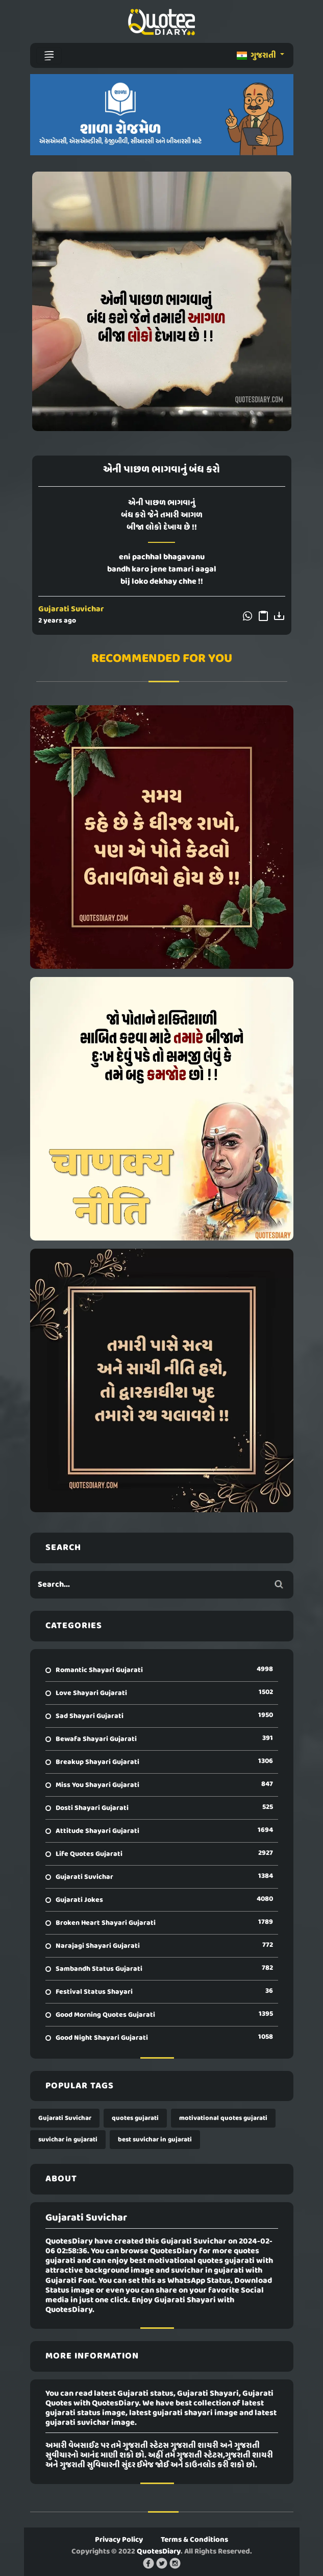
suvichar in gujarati (67, 2139)
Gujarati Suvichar (71, 609)
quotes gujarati (135, 2118)
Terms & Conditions (194, 2540)
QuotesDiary (159, 2551)
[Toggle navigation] (49, 55)
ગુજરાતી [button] (257, 55)
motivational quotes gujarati (223, 2118)
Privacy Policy (119, 2540)
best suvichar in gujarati (155, 2139)
